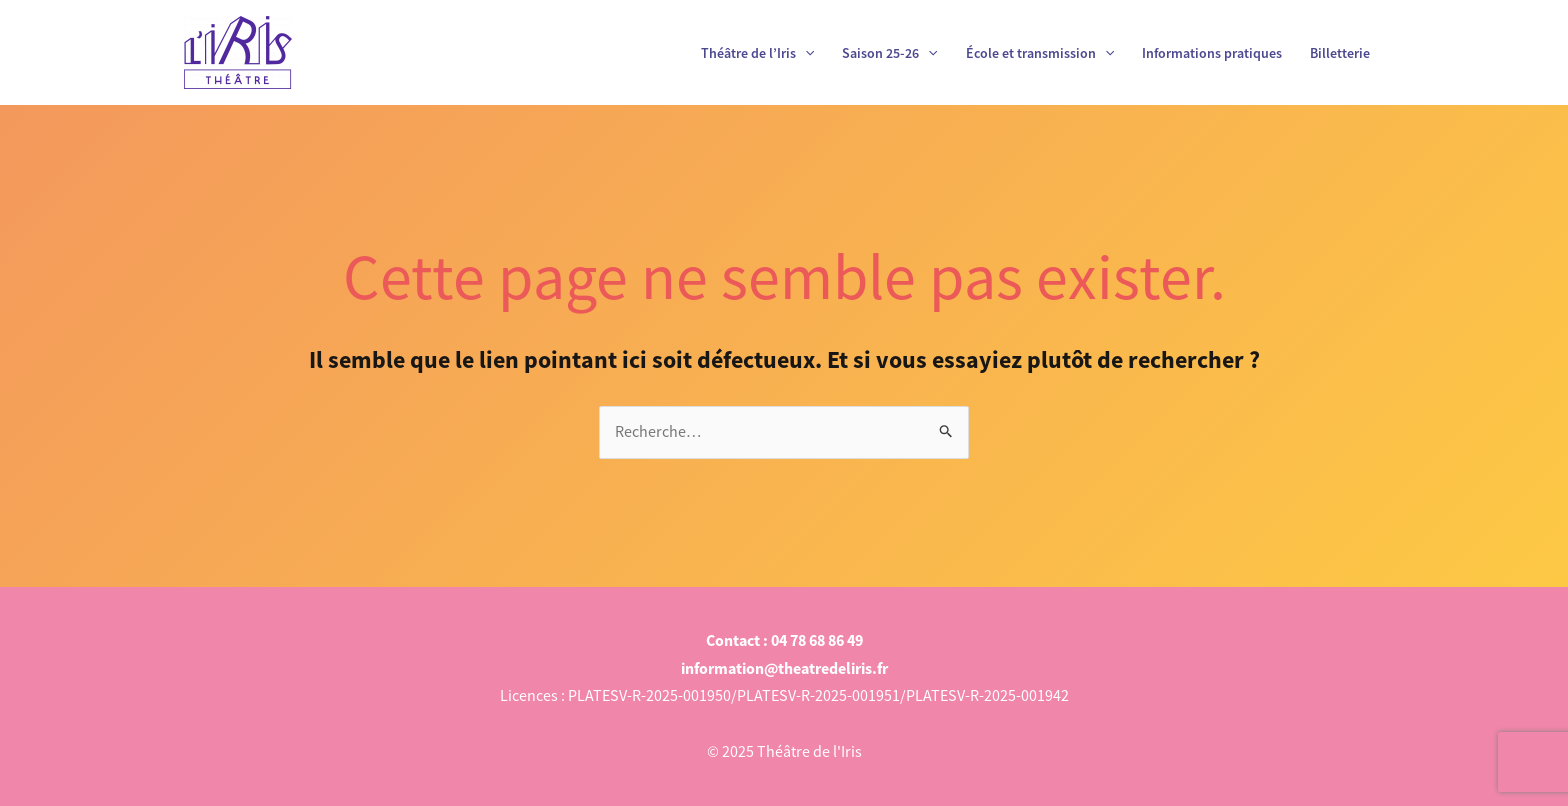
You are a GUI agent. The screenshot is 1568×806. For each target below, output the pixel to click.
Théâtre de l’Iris (757, 53)
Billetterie (1340, 53)
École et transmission (1040, 53)
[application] (805, 53)
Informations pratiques (1212, 53)
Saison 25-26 (889, 53)
